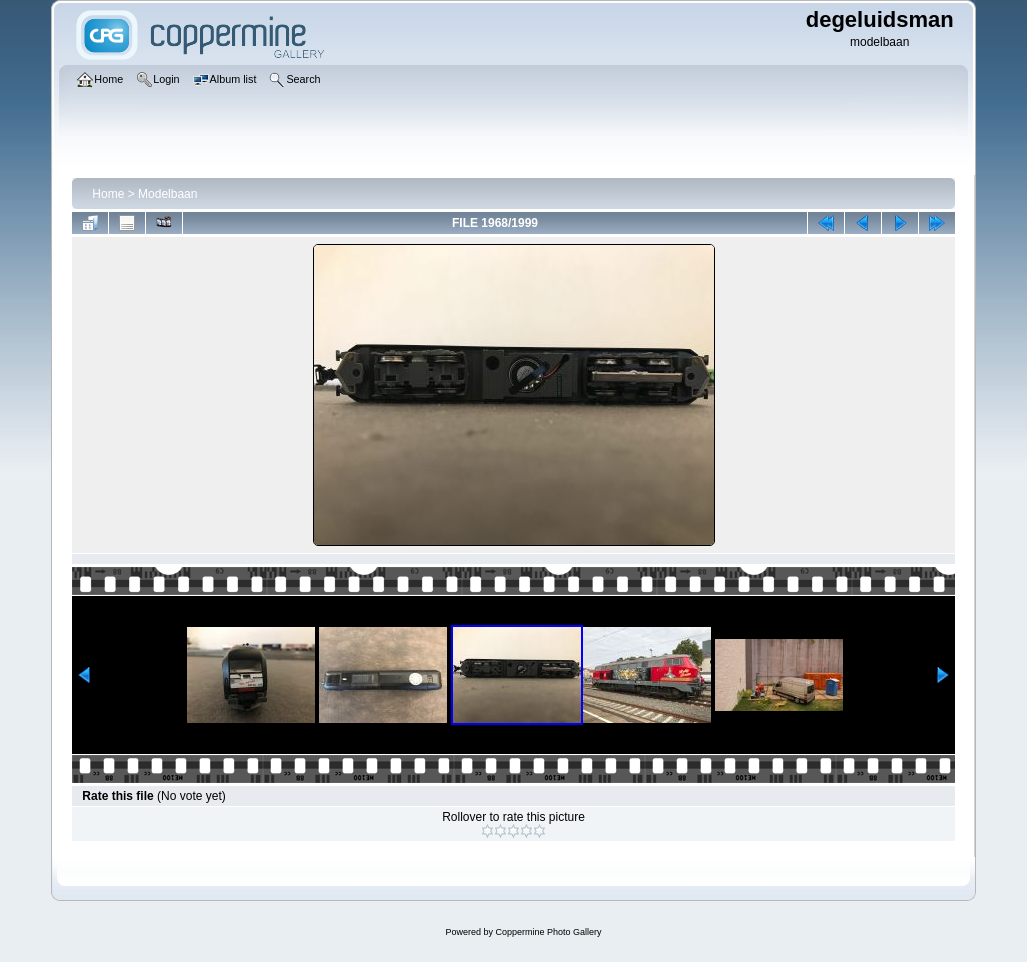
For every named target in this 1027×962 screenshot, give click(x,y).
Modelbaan (167, 194)
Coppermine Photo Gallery (548, 932)
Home (108, 194)
